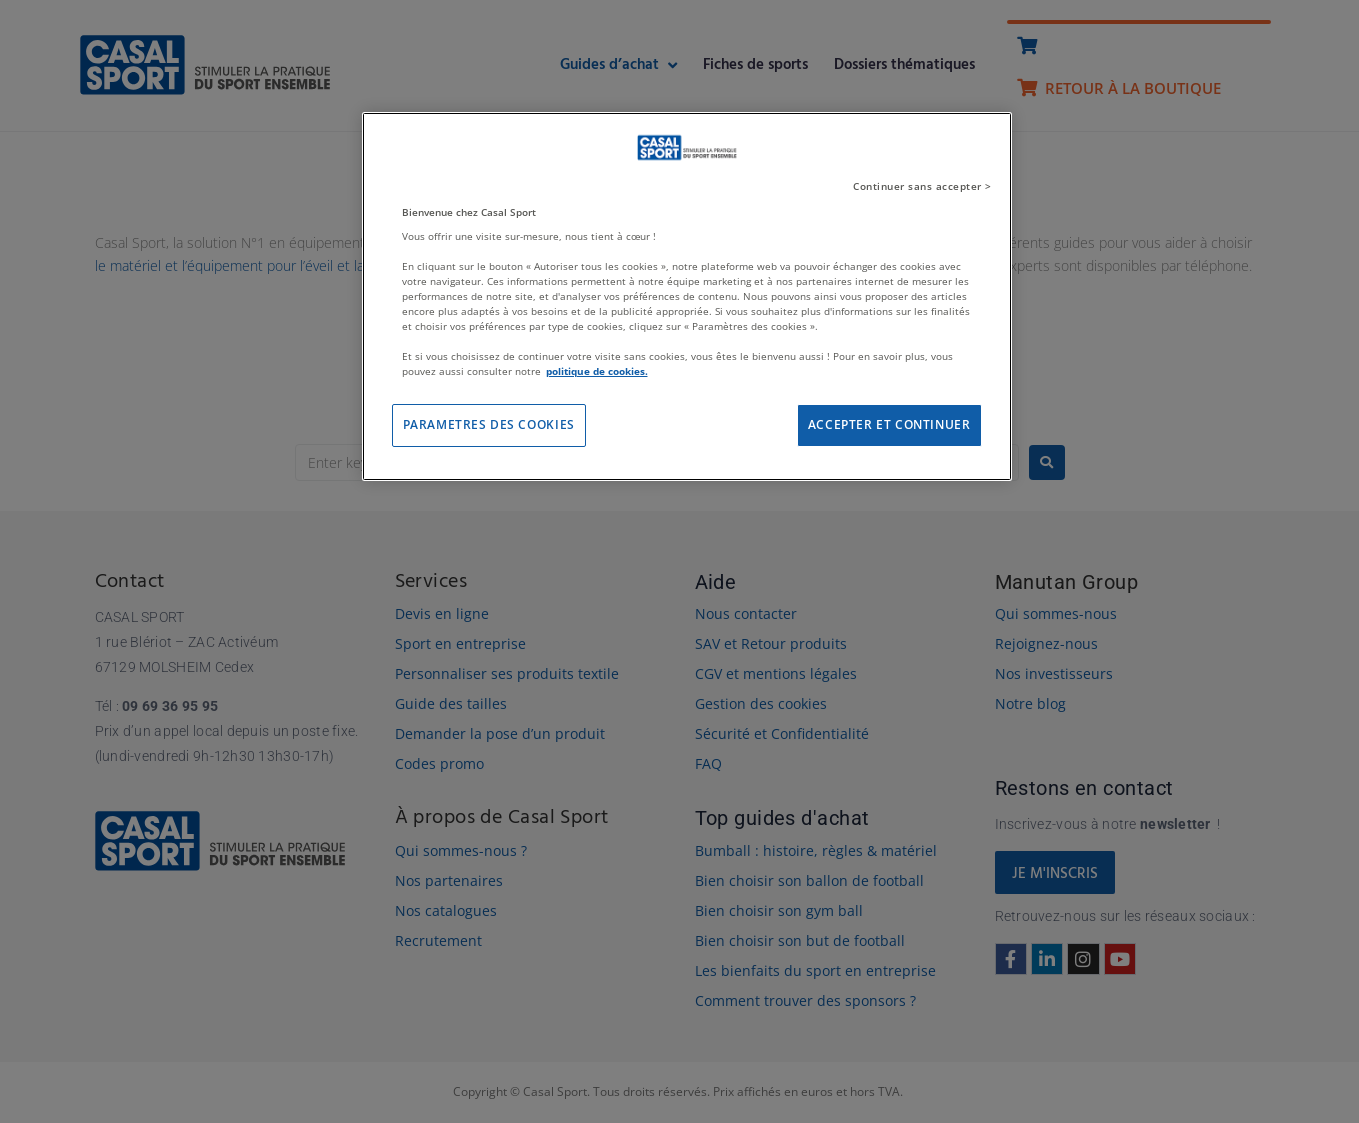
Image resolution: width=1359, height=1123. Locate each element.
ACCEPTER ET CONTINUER (889, 424)
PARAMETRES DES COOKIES (489, 424)
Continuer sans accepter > (922, 186)
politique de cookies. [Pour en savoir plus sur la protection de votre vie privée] (597, 371)
